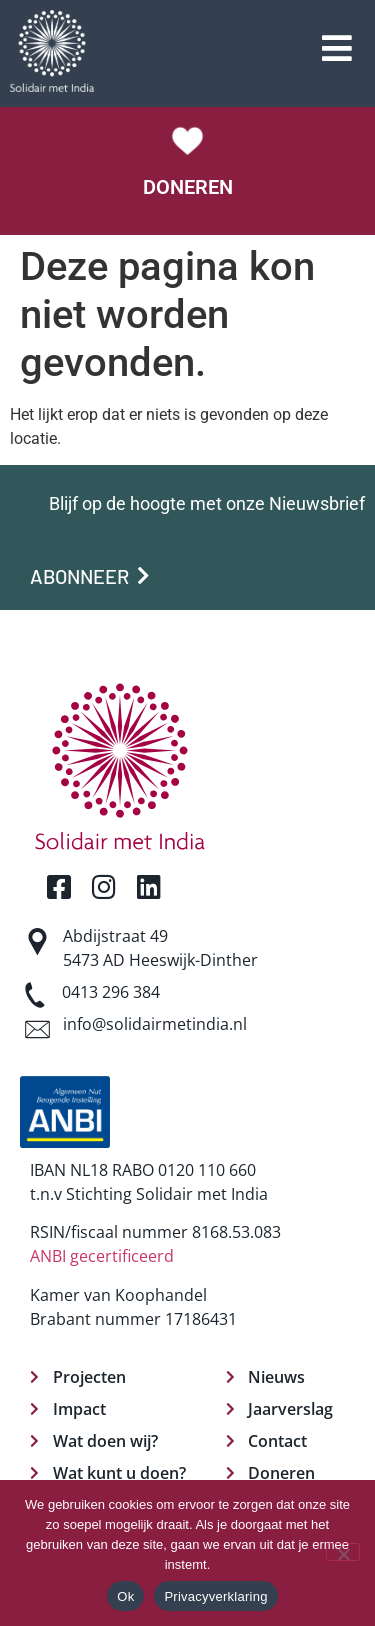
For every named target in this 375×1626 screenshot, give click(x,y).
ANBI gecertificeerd (102, 1256)
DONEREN (188, 187)
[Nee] (343, 1552)
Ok (125, 1596)
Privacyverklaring (215, 1596)
